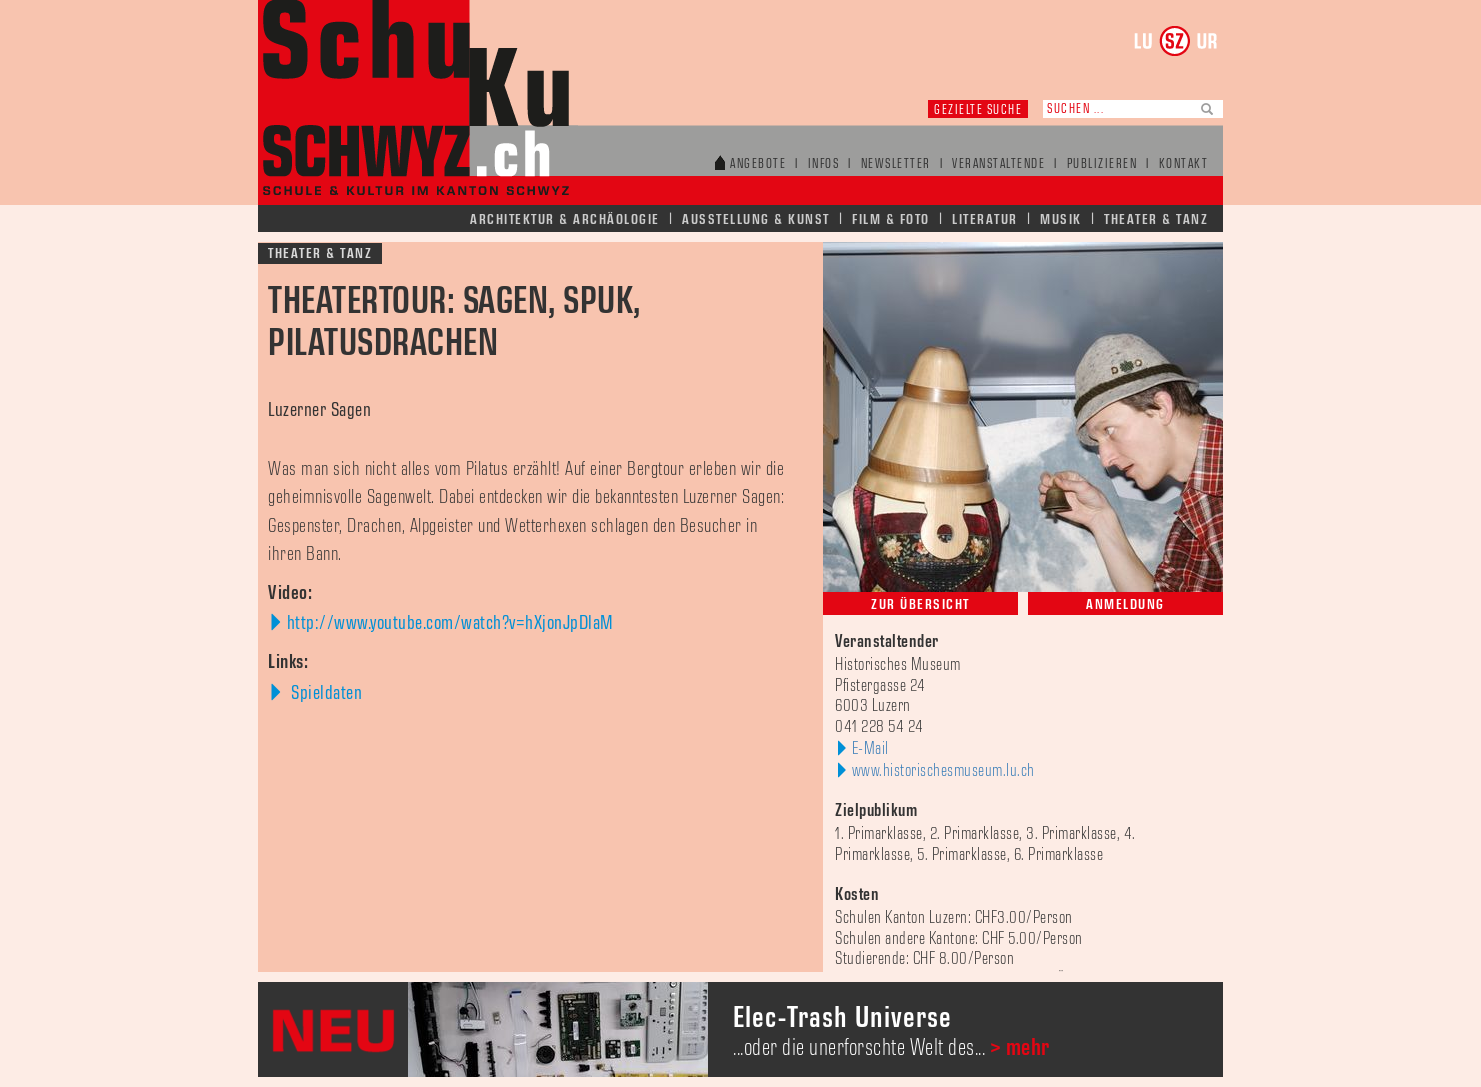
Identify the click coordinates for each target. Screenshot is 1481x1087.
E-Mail (870, 749)
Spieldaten (325, 693)
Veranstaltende (998, 164)
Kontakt (1184, 164)
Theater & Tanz (1156, 219)
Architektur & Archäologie (565, 219)
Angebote (758, 164)
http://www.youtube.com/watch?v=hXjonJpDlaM (450, 623)
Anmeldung (1125, 604)
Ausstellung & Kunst (756, 219)
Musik (1061, 219)
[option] (740, 1029)
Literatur (985, 219)
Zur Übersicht (920, 604)
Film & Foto (891, 219)
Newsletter (896, 164)
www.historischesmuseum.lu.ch (943, 771)
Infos (824, 164)
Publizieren (1102, 164)
